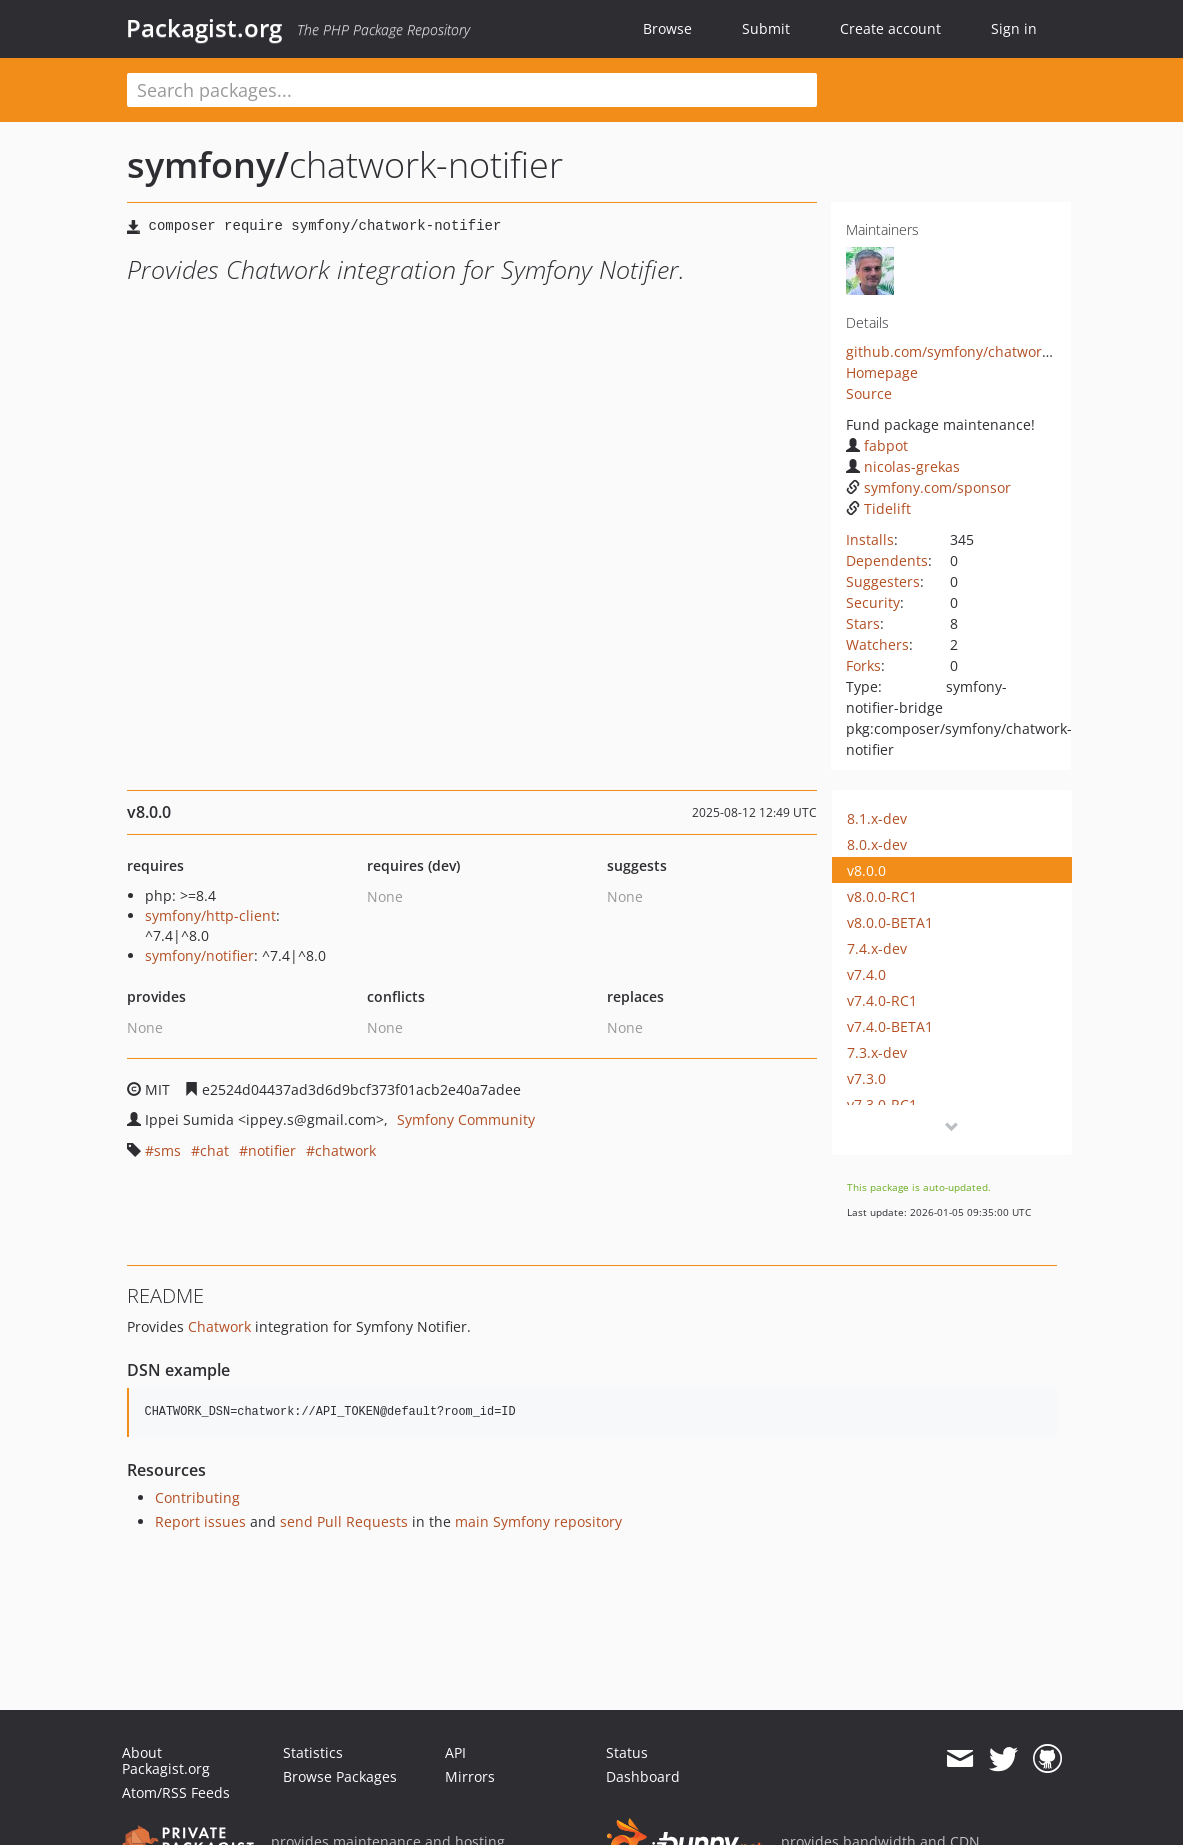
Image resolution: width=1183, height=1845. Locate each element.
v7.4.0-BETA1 (890, 1026)
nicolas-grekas (903, 466)
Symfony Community (466, 1119)
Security (873, 602)
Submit (766, 28)
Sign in (1014, 28)
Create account (890, 28)
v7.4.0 (866, 974)
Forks (863, 665)
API (455, 1752)
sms (167, 1150)
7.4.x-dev (877, 948)
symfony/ (208, 164)
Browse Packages (340, 1776)
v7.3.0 (866, 1078)
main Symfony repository (538, 1521)
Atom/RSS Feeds (176, 1792)
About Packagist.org (166, 1760)
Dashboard (643, 1776)
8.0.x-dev (877, 844)
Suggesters (883, 581)
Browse (667, 28)
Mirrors (470, 1776)
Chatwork (219, 1326)
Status (627, 1752)
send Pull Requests (344, 1521)
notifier (272, 1150)
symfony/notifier (199, 955)
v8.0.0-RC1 (882, 896)
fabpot (877, 445)
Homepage (882, 372)
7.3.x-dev (877, 1052)
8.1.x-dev (877, 818)
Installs (870, 539)
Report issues (200, 1521)
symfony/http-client (210, 915)
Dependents (887, 560)
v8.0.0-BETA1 (890, 922)
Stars (863, 623)
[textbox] (472, 90)
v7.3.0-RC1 (882, 1104)
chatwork (345, 1150)
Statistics (313, 1752)
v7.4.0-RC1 (882, 1000)
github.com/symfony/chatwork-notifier (974, 351)
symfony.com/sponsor (928, 487)
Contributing (197, 1497)
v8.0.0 (866, 870)
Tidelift (878, 508)
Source (869, 393)
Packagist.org (204, 28)
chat (214, 1150)
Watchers (877, 644)
